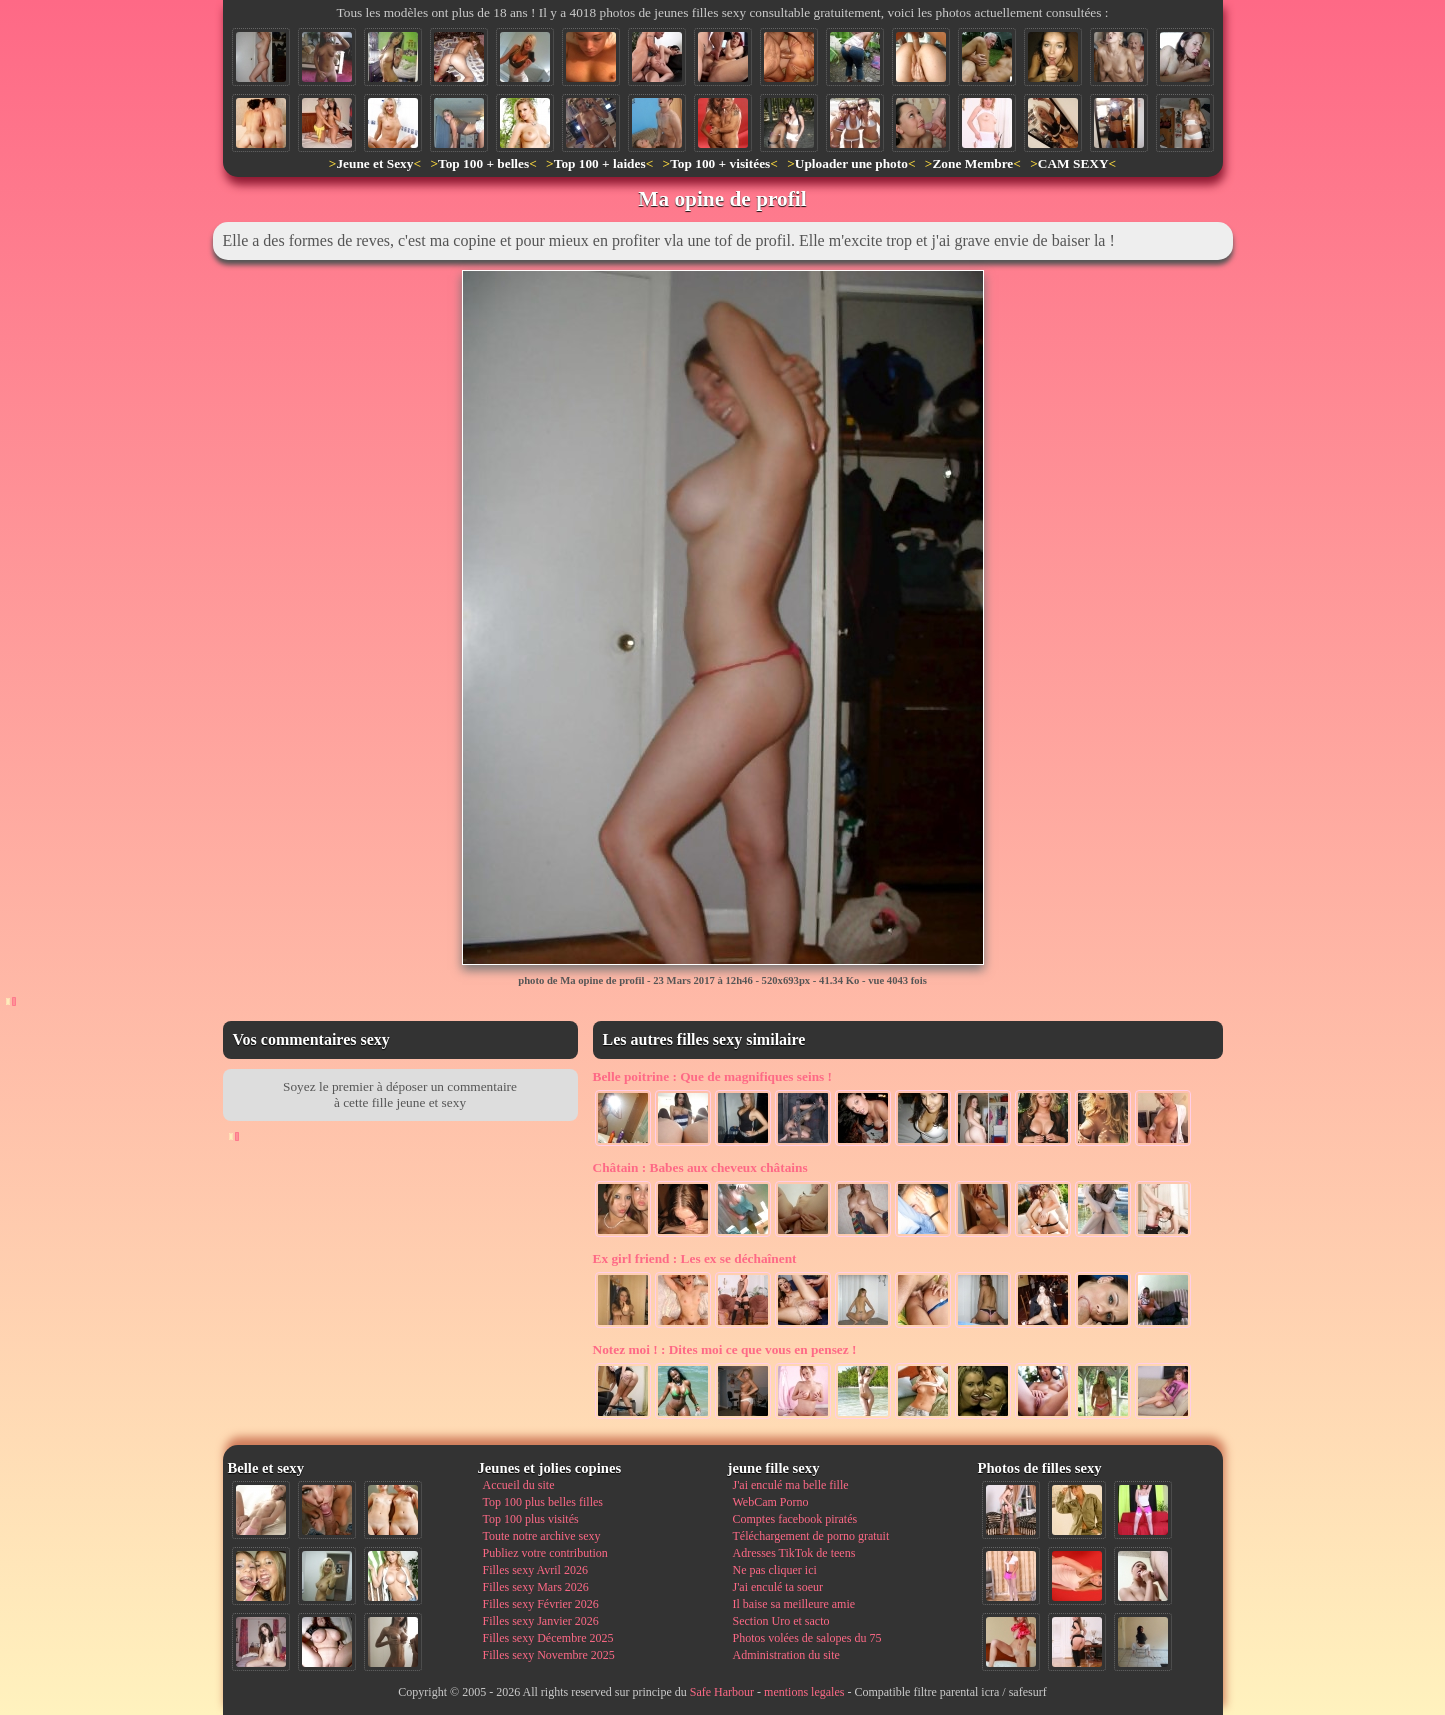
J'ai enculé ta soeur (778, 1587)
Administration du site (786, 1655)
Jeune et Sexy (374, 163)
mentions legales (804, 1692)
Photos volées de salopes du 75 (807, 1638)
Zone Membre (972, 163)
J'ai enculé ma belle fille (791, 1485)
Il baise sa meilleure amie (794, 1604)
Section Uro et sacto (781, 1621)
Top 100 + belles (483, 163)
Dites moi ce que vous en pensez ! (725, 1349)
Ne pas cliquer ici (775, 1570)
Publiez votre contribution (545, 1553)
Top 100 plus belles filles (543, 1502)
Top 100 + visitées (720, 163)
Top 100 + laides (600, 163)
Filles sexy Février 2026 (541, 1604)
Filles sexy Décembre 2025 (548, 1638)
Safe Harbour (722, 1692)
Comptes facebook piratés (795, 1519)
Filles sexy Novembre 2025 (549, 1655)
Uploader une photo (851, 163)
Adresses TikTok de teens (794, 1553)
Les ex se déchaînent (695, 1258)
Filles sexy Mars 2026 (536, 1587)
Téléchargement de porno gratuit (811, 1536)
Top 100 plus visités (531, 1519)
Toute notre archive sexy (542, 1536)
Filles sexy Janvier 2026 (541, 1621)
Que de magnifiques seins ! (713, 1076)
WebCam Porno (771, 1502)
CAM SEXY (1073, 163)
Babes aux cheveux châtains (700, 1167)
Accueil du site (519, 1485)
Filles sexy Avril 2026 (535, 1570)
